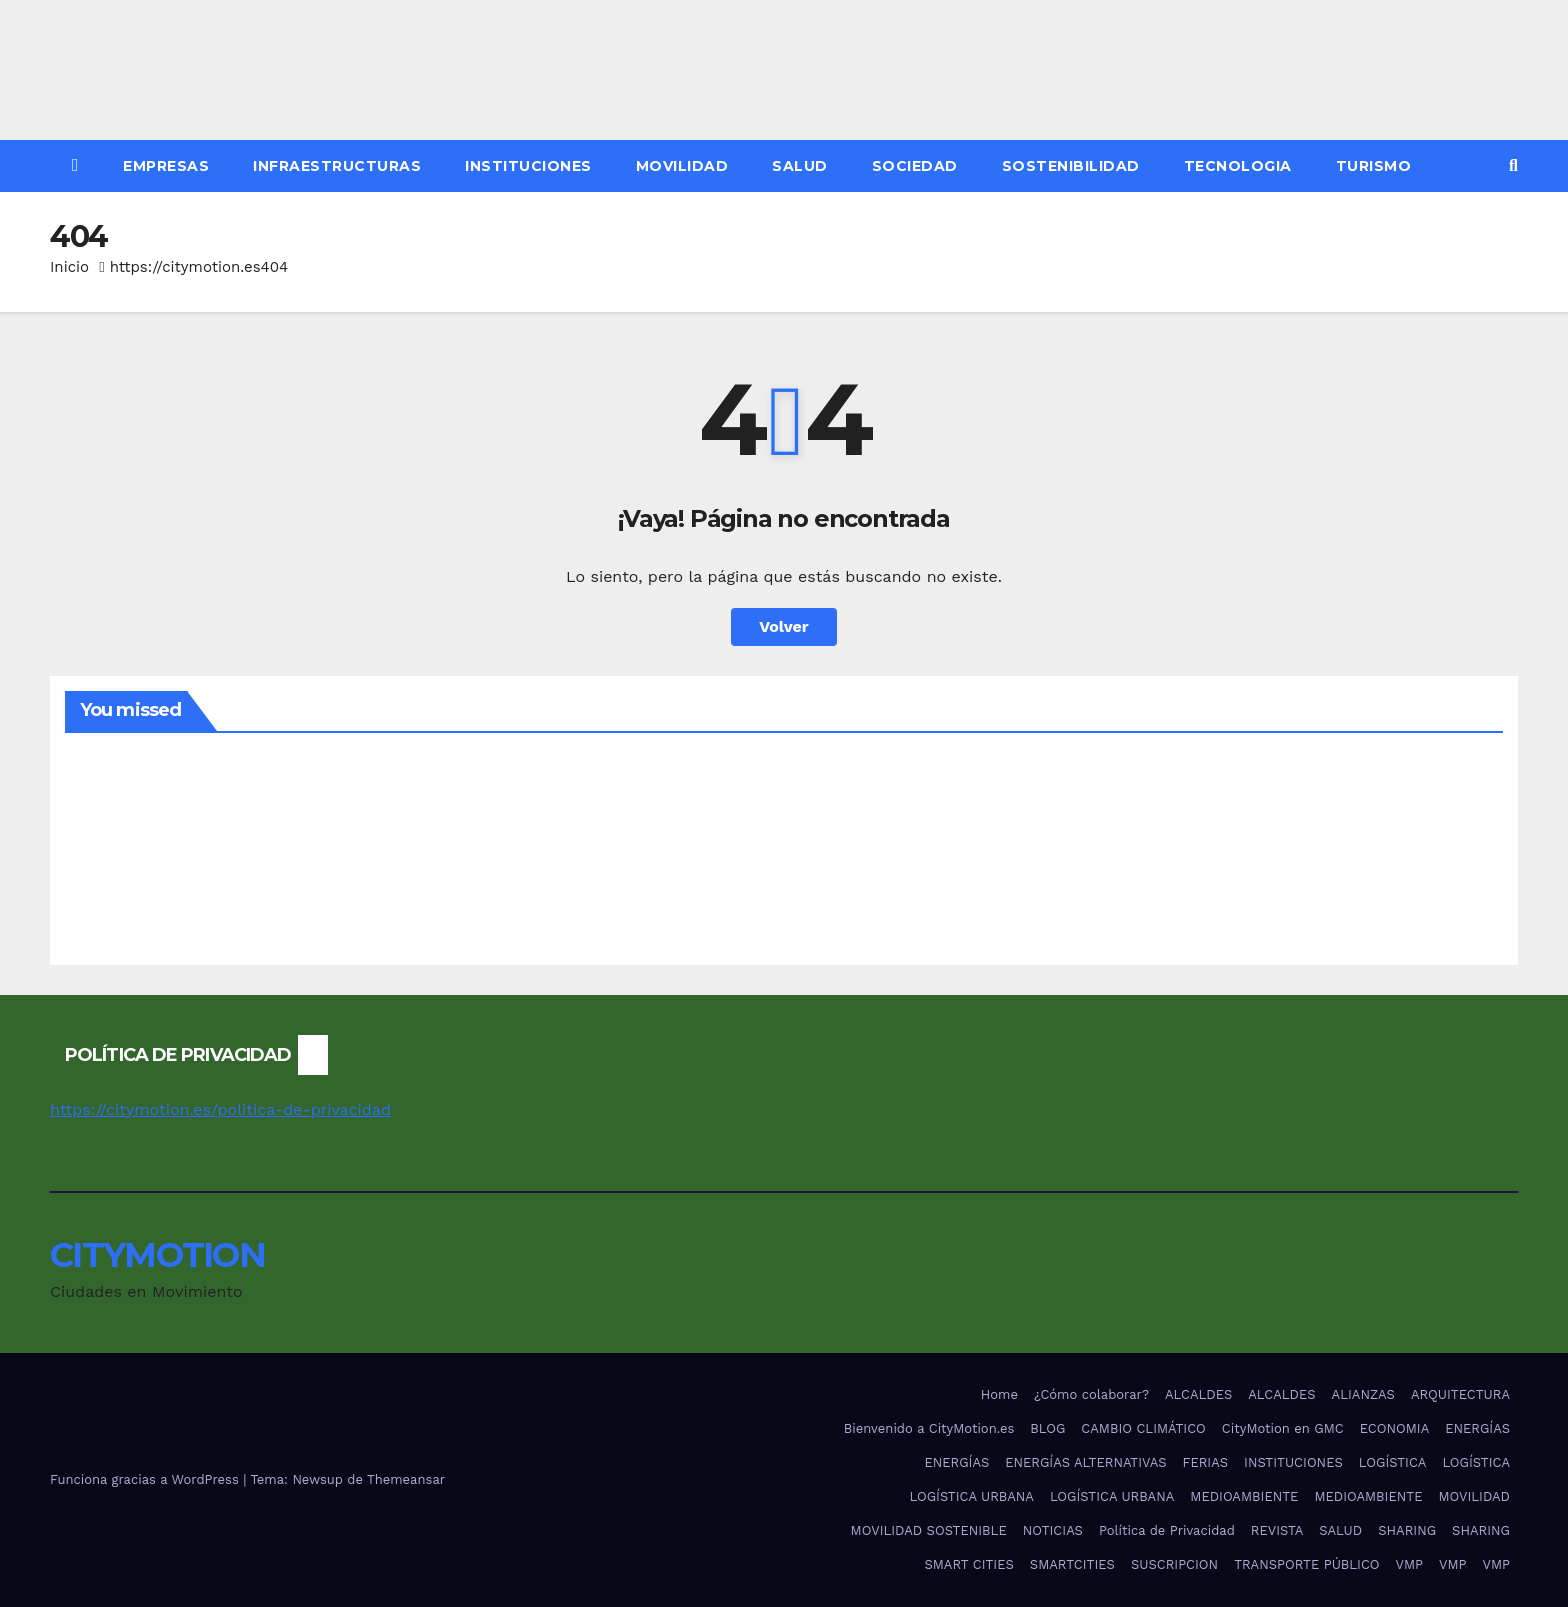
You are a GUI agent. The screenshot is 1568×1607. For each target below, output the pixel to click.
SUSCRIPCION (1174, 1564)
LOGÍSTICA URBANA (971, 1496)
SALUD (800, 166)
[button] (1513, 165)
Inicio (69, 267)
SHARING (1407, 1530)
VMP (1409, 1564)
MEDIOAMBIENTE (1244, 1496)
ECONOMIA (1395, 1428)
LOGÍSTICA (1393, 1462)
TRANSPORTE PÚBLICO (1306, 1564)
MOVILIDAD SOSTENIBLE (929, 1530)
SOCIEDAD (915, 166)
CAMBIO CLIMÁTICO (1143, 1428)
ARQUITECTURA (1460, 1394)
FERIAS (1206, 1462)
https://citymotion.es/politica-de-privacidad (220, 1109)
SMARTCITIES (1072, 1564)
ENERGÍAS (1477, 1428)
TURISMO (1374, 166)
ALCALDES (1198, 1394)
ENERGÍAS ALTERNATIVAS (1085, 1462)
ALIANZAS (1363, 1394)
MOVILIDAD (682, 166)
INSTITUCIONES (528, 166)
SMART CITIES (968, 1564)
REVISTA (1277, 1530)
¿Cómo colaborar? (1091, 1394)
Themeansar (406, 1479)
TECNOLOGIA (1238, 166)
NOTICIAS (1053, 1530)
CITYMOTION (157, 1255)
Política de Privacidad (1167, 1530)
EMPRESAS (166, 166)
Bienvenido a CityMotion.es (929, 1428)
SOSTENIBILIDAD (1071, 166)
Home (999, 1394)
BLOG (1047, 1428)
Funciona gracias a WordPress (146, 1479)
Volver (784, 626)
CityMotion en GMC (1283, 1428)
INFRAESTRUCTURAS (337, 166)
